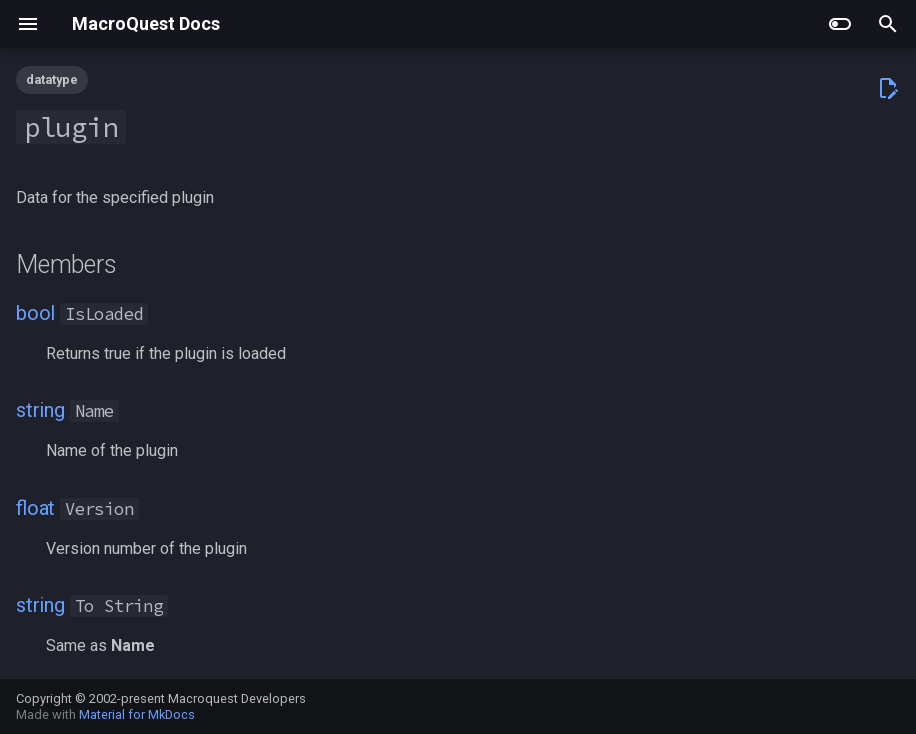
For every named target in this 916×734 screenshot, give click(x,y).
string (40, 410)
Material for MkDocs (137, 714)
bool (35, 313)
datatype (52, 79)
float (35, 508)
